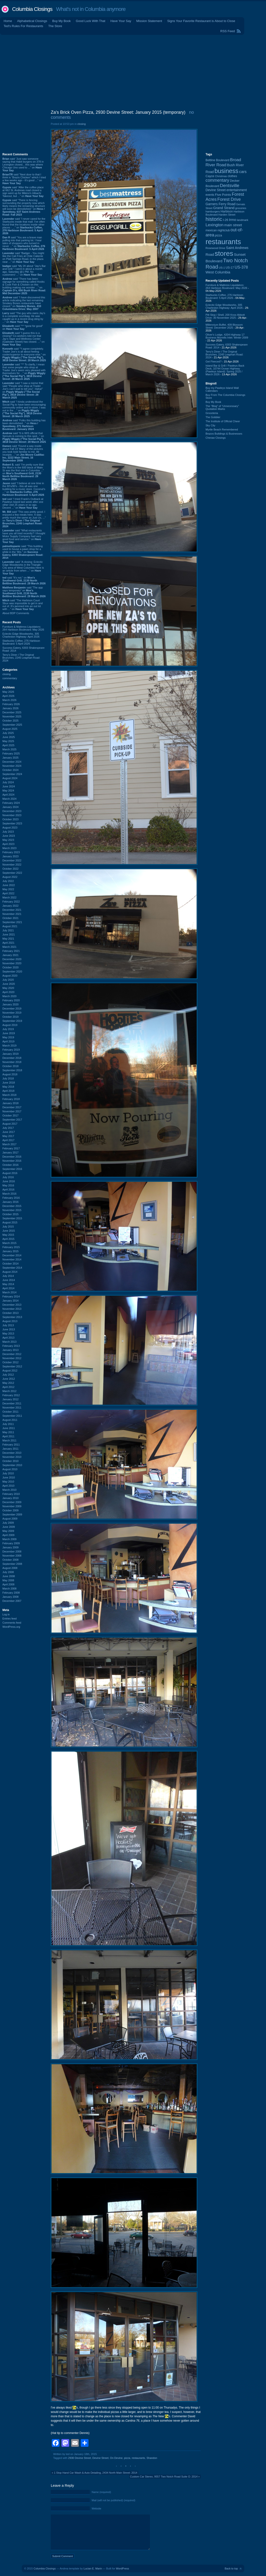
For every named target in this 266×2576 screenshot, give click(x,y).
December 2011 (11, 1403)
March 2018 (9, 1094)
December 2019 (11, 1008)
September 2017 (12, 1119)
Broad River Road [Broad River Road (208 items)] (223, 162)
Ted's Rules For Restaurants (23, 26)
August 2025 (9, 728)
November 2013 (11, 1308)
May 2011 (8, 1432)
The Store (55, 26)
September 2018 (12, 1070)
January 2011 (10, 1448)
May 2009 (8, 1530)
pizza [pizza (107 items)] (218, 235)
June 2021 (8, 934)
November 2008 (11, 1555)
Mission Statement (149, 21)
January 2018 (10, 1103)
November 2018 (11, 1062)
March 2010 (9, 1489)
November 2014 (11, 1259)
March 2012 (9, 1391)
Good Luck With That (90, 21)
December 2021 (11, 909)
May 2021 (8, 938)
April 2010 (8, 1485)
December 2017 (11, 1107)
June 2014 (8, 1280)
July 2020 (8, 979)
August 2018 (9, 1074)
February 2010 (11, 1493)
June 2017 (8, 1131)
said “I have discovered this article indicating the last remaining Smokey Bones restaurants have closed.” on (23, 303)
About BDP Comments (15, 613)
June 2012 (8, 1378)
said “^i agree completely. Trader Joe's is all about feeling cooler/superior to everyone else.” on (24, 354)
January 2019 (10, 1053)
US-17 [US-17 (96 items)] (230, 267)
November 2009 (11, 1506)
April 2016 (8, 1189)
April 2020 (8, 992)
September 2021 (12, 922)
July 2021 (8, 930)
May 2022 (8, 889)
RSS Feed (227, 31)
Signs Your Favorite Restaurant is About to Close (201, 21)
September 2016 (12, 1168)
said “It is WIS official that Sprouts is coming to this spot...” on (24, 437)
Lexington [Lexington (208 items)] (214, 224)
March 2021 (9, 946)
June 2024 (8, 786)
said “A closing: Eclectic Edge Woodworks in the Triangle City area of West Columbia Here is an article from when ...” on (23, 567)
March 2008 (9, 1588)
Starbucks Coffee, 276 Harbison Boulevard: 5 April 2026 (21, 642)
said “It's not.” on (24, 580)
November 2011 (11, 1407)
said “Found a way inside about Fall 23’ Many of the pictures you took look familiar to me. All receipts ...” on (23, 453)
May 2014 (8, 1284)
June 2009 (8, 1526)
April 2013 (8, 1337)
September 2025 (12, 724)
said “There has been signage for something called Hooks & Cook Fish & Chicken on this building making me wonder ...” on (24, 286)
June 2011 (8, 1428)
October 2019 (10, 1016)
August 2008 (9, 1568)
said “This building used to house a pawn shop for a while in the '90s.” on (22, 552)
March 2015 (9, 1243)
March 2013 (9, 1341)
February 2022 (11, 901)
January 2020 (10, 1004)
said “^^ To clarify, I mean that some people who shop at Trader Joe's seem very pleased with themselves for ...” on (23, 371)
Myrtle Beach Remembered (222, 429)
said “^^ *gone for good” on (22, 327)
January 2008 (10, 1596)
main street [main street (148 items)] (233, 225)
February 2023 (11, 852)
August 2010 (9, 1469)
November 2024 (11, 765)
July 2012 (8, 1374)
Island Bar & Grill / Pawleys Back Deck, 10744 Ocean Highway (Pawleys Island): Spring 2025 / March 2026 (225, 370)
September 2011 (12, 1415)
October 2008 (10, 1559)
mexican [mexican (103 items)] (211, 230)
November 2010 (11, 1456)
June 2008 (8, 1576)
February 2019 (11, 1049)
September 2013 (12, 1317)
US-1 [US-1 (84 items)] (222, 267)
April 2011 (8, 1436)
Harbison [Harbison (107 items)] (227, 211)
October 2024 (10, 769)
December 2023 (11, 811)
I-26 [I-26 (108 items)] (225, 220)
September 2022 (12, 872)
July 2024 (8, 782)
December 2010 (11, 1452)
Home (8, 21)
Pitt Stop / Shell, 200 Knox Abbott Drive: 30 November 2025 (225, 316)
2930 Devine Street (79, 2457)
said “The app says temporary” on (24, 592)
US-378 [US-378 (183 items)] (241, 267)
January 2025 (10, 757)
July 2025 (8, 732)
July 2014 (8, 1275)
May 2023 (8, 839)
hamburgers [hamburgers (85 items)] (213, 211)
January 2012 (10, 1399)
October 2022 (10, 868)
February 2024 (11, 802)
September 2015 (12, 1218)
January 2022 (10, 905)
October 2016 (10, 1164)
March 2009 (9, 1539)
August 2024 (9, 778)
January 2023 (10, 856)
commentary (9, 678)
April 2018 (8, 1090)
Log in (6, 1614)
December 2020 (11, 959)
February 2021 (11, 950)
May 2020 (8, 988)
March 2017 (9, 1144)
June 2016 (8, 1181)
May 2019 (8, 1037)
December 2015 (11, 1206)
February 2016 (11, 1197)
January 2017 (10, 1152)
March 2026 (9, 700)
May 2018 (8, 1086)
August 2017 (9, 1123)
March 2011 (9, 1440)
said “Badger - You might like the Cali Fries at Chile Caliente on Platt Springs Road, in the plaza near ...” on (23, 257)
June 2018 (8, 1082)
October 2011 (10, 1411)
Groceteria (212, 413)
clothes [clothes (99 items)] (232, 176)
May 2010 (8, 1481)
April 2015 (8, 1238)
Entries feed (9, 1618)
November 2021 (11, 913)
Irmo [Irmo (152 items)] (232, 220)
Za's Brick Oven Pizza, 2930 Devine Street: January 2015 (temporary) (118, 112)
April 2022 (8, 893)
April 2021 (8, 942)
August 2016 (9, 1173)
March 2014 (9, 1292)
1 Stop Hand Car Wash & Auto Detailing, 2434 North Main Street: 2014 (95, 2472)
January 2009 (10, 1547)
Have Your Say (120, 21)
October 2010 (10, 1461)
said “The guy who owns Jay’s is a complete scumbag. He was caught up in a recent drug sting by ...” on (23, 317)
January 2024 (10, 807)
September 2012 (12, 1366)
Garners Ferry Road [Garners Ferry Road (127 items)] (221, 204)
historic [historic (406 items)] (214, 219)
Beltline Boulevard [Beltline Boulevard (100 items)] (217, 160)
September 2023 (12, 823)
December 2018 (11, 1057)
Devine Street (100, 2457)
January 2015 (10, 1251)
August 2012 (9, 1370)
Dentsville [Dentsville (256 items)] (229, 185)
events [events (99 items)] (210, 194)
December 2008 (11, 1551)
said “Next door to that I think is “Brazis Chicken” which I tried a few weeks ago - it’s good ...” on (24, 179)
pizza (127, 2457)
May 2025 (8, 741)
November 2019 (11, 1012)
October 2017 (10, 1115)
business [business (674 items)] (226, 170)
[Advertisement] (133, 71)
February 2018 (11, 1099)
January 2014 (10, 1300)
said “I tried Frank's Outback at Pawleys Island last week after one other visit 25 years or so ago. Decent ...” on (22, 503)
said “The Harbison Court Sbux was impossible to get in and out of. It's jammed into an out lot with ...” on (22, 604)
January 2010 (10, 1498)
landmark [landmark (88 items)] (242, 219)
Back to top (231, 2568)
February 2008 (11, 1592)
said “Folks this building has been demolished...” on (24, 424)
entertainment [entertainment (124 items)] (236, 190)
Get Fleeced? (214, 361)
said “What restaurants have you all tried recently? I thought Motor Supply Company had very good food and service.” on (23, 536)
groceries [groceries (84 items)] (240, 208)
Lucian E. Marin (92, 2568)
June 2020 (8, 983)
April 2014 (8, 1288)
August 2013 (9, 1321)
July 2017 (8, 1127)
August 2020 (9, 975)
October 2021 (10, 918)
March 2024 (9, 798)
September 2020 (12, 971)
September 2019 (12, 1020)
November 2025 (11, 716)
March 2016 (9, 1193)
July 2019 (8, 1029)
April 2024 (8, 794)
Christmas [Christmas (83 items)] (221, 176)
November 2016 (11, 1160)
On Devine (116, 2457)
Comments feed (11, 1622)
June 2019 (8, 1033)
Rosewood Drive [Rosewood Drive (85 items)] (215, 248)
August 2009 (9, 1518)
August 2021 (9, 926)
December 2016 (11, 1156)
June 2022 (8, 885)
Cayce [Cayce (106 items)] (210, 176)
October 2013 (10, 1312)
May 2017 (8, 1136)
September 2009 (12, 1514)
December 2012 (11, 1354)
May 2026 (8, 691)
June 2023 (8, 835)
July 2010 (8, 1473)
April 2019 (8, 1041)
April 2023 (8, 844)
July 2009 (8, 1522)
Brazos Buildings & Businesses (224, 433)
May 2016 (8, 1185)
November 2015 (11, 1210)
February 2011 (11, 1444)
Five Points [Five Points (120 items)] (223, 194)
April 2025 (8, 745)
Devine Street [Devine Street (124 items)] (216, 190)
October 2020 (10, 967)
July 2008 (8, 1572)
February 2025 (11, 753)
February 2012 (11, 1395)
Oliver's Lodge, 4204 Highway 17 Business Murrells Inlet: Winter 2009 (227, 336)
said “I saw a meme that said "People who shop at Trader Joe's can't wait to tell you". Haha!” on (22, 390)
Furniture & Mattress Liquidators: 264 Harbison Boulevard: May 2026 (23, 628)
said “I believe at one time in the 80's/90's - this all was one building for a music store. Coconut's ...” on (23, 489)
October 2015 (10, 1214)
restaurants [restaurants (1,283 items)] (223, 242)
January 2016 (10, 1201)
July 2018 (8, 1078)
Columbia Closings (32, 9)
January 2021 (10, 955)
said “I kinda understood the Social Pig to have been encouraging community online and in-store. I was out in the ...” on (24, 409)
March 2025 (9, 749)
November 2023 (11, 815)
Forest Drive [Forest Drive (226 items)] (229, 199)
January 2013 (10, 1349)
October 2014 (10, 1263)
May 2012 (8, 1382)
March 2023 (9, 848)
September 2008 (12, 1563)
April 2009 (8, 1535)
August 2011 (9, 1419)
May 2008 (8, 1580)
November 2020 (11, 963)
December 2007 (11, 1600)
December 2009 (11, 1502)
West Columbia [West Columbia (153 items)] (218, 272)
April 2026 (8, 695)
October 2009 (10, 1510)
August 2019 (9, 1025)
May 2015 (8, 1234)
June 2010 (8, 1477)
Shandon (152, 2457)
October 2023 (10, 819)
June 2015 (8, 1230)
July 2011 (8, 1424)
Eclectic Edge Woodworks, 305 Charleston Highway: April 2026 (20, 635)
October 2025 (10, 720)
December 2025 (11, 712)
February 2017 (11, 1148)
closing (6, 674)
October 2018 (10, 1066)
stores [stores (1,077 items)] (224, 253)
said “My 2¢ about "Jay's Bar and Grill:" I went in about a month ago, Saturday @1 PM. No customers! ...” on (24, 270)
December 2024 (11, 761)
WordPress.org (11, 1626)
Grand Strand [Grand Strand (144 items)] (224, 208)
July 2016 (8, 1177)
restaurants (138, 2457)
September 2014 (12, 1267)
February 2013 (11, 1345)
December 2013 (11, 1304)
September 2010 (12, 1465)
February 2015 (11, 1247)
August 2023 (9, 827)
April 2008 (8, 1584)
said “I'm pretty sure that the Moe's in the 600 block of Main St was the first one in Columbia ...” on (23, 472)
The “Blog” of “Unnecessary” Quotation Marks (222, 407)
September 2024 (12, 774)
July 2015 (8, 1226)
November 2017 (11, 1111)
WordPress (122, 2568)
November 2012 (11, 1358)
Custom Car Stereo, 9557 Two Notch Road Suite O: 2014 (164, 2476)
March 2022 (9, 897)
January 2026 (10, 708)
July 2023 (8, 831)
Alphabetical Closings (32, 21)
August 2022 (9, 876)
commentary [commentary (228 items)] (217, 180)
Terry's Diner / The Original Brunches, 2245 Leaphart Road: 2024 (21, 657)
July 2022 (8, 881)
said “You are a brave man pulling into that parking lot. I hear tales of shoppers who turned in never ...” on (23, 243)
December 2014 (11, 1255)
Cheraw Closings (216, 437)
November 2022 (11, 864)
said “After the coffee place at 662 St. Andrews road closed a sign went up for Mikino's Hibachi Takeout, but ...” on (23, 191)
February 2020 (11, 1000)
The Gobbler (213, 417)
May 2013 (8, 1333)
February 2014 (11, 1296)
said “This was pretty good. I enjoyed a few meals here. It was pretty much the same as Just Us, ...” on (24, 519)
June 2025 (8, 737)
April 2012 (8, 1387)
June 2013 (8, 1329)
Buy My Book (61, 21)
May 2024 (8, 790)
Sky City (210, 425)
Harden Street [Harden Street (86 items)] (226, 214)
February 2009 (11, 1543)
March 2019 (9, 1045)
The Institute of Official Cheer (223, 421)
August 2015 (9, 1222)
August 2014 (9, 1271)
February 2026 (11, 704)
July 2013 (8, 1325)
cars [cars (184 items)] (243, 171)
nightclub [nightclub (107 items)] (224, 230)
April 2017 (8, 1140)
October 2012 (10, 1362)
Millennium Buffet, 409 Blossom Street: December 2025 (224, 326)
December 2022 (11, 860)
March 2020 (9, 996)
